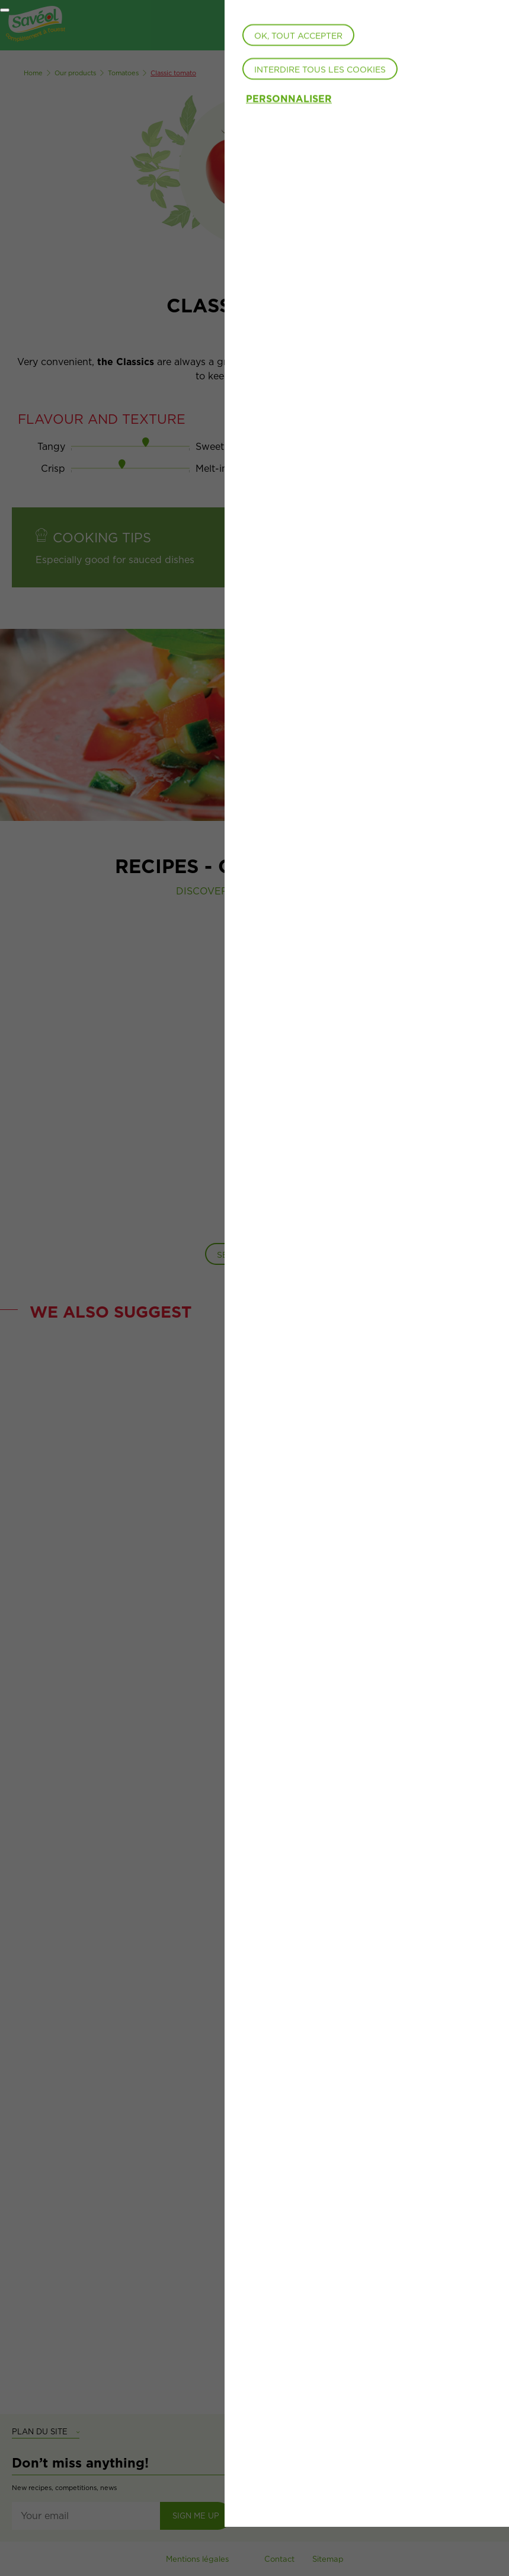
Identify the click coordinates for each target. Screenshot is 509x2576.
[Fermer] (4, 10)
